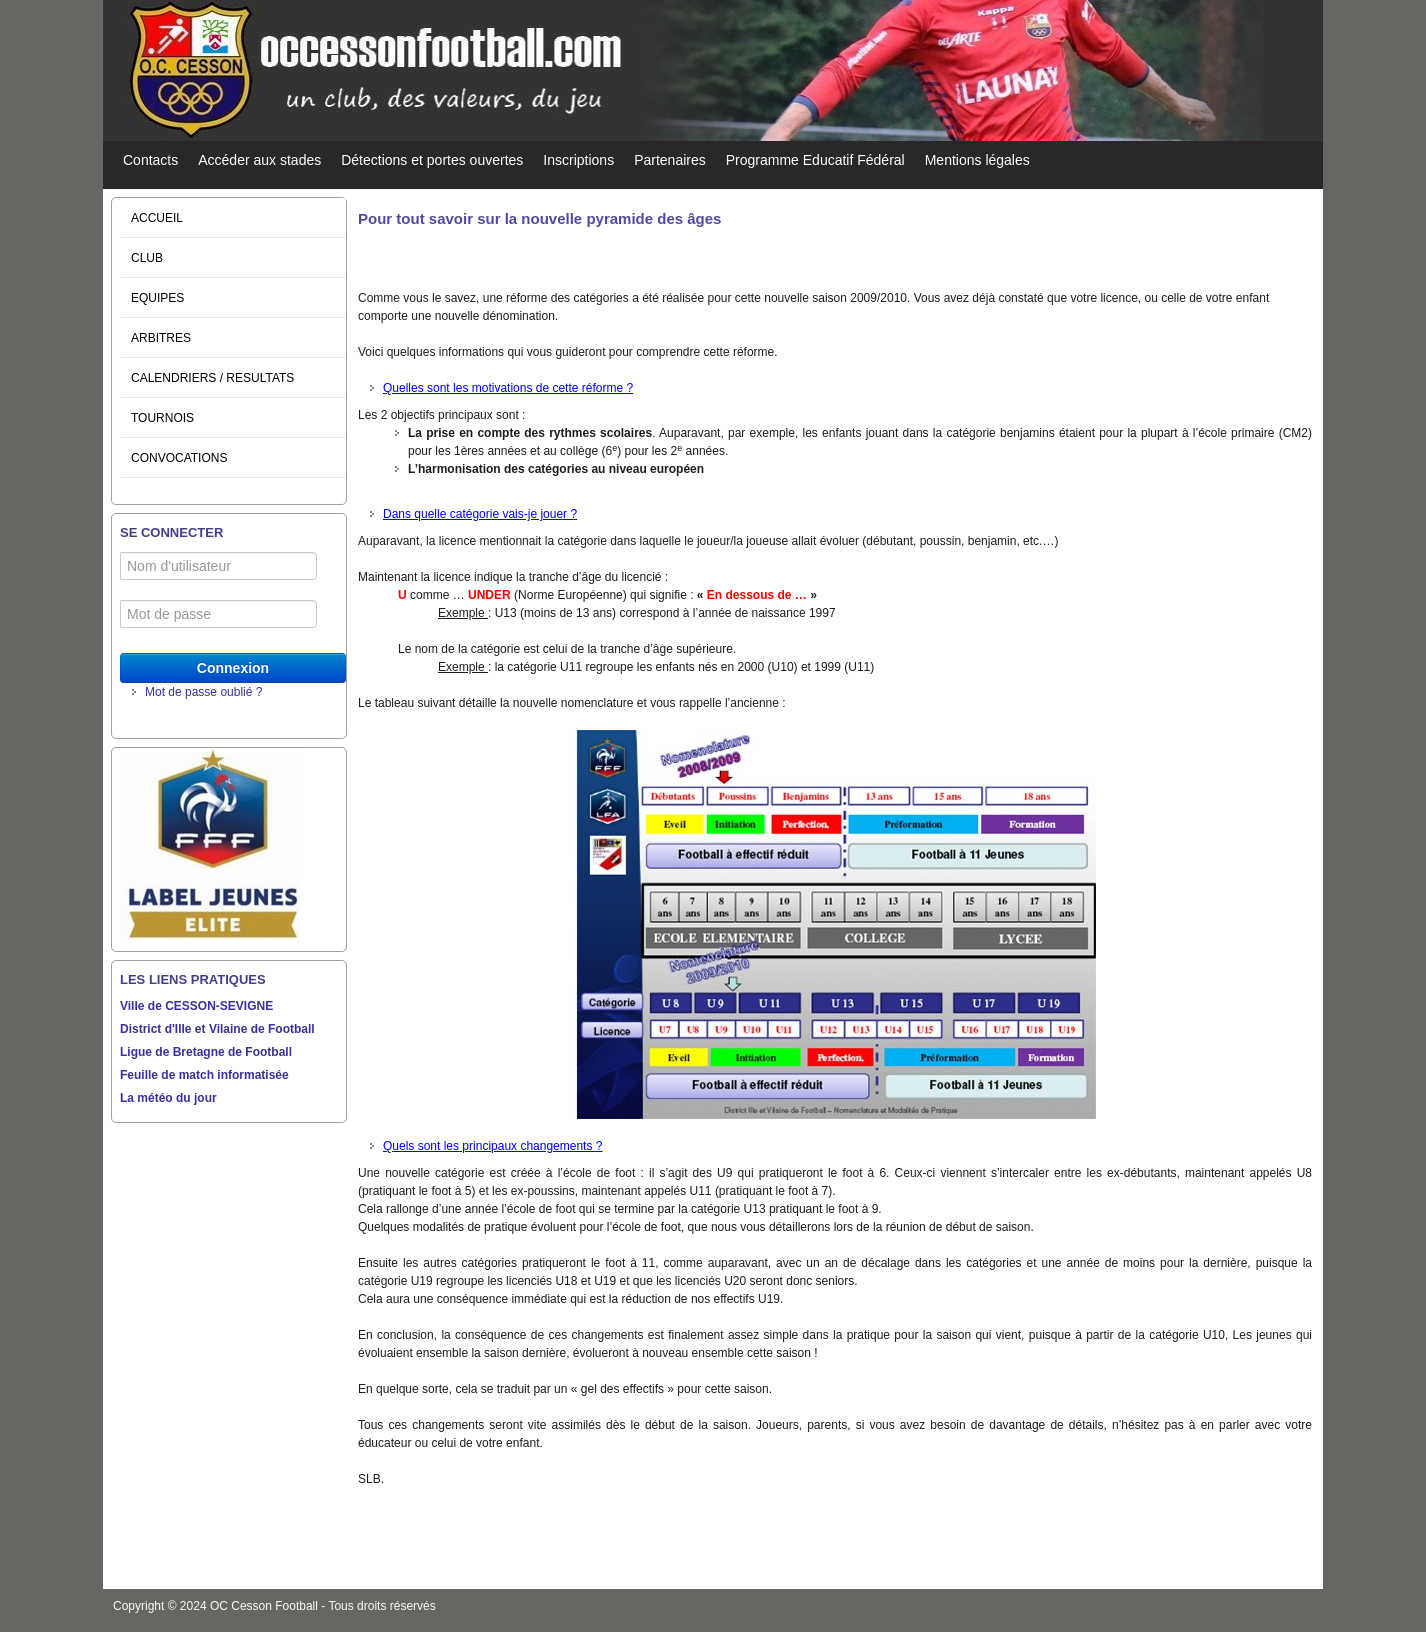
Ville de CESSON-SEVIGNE (196, 1006)
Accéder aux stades (259, 160)
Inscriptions (578, 160)
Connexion (233, 668)
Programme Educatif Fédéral (815, 160)
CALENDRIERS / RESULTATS (212, 378)
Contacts (150, 160)
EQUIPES (157, 298)
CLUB (147, 258)
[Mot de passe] (218, 614)
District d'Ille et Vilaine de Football (217, 1029)
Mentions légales (977, 160)
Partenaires (670, 160)
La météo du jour (168, 1098)
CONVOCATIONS (179, 458)
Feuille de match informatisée (204, 1075)
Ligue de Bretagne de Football (206, 1052)
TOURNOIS (162, 418)
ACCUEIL (157, 218)
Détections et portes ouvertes (432, 160)
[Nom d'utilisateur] (218, 566)
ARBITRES (161, 338)
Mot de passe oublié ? (203, 692)
